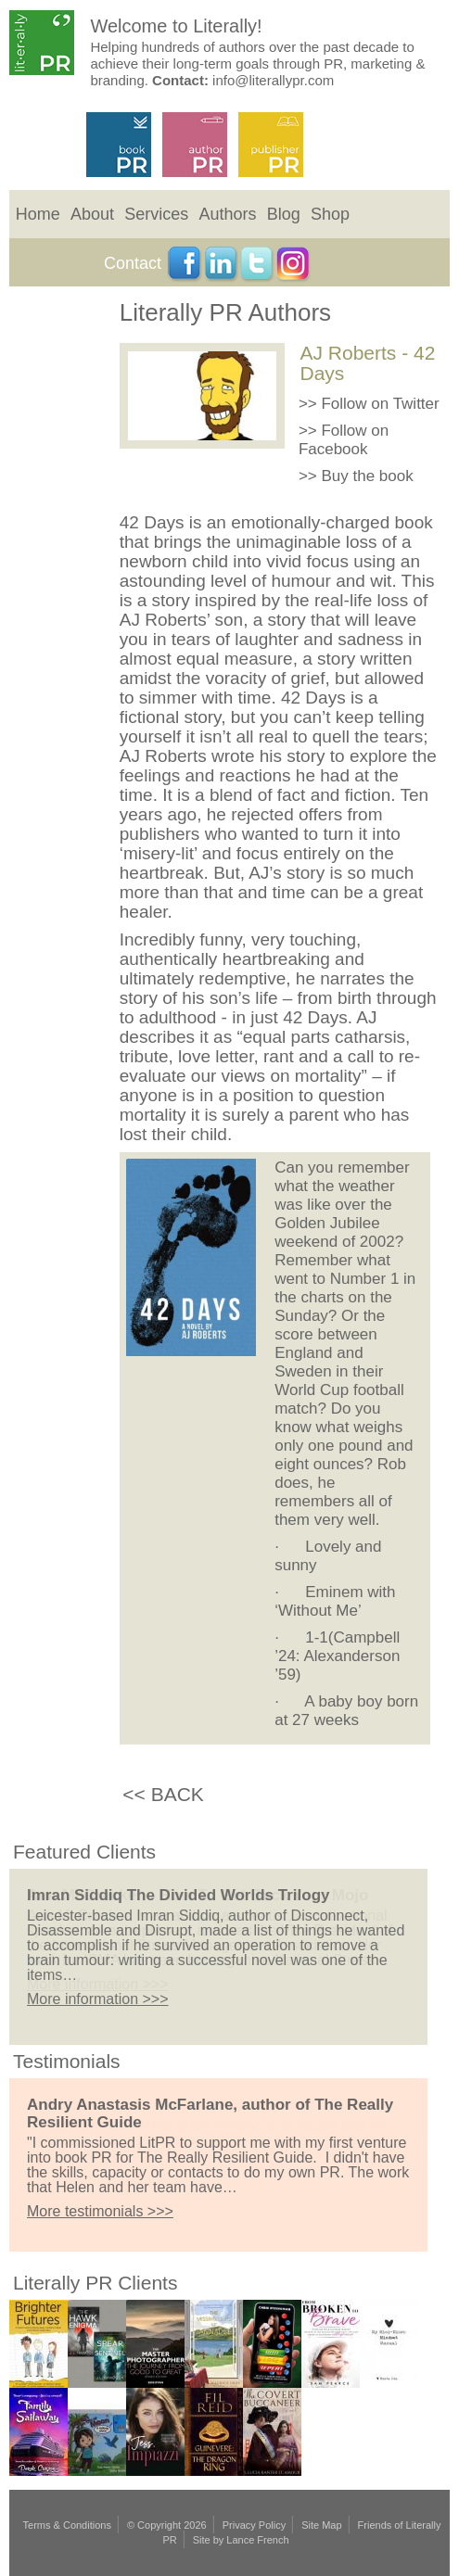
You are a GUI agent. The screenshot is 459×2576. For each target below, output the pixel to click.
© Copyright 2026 (167, 2525)
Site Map (321, 2525)
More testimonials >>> (100, 2211)
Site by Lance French (241, 2539)
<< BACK (163, 1794)
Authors (227, 214)
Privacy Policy (254, 2525)
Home (38, 214)
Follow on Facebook (344, 440)
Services (156, 214)
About (92, 214)
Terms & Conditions (67, 2525)
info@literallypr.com (273, 80)
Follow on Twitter (380, 403)
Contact (132, 263)
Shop (330, 214)
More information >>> (98, 1999)
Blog (283, 214)
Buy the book (367, 476)
